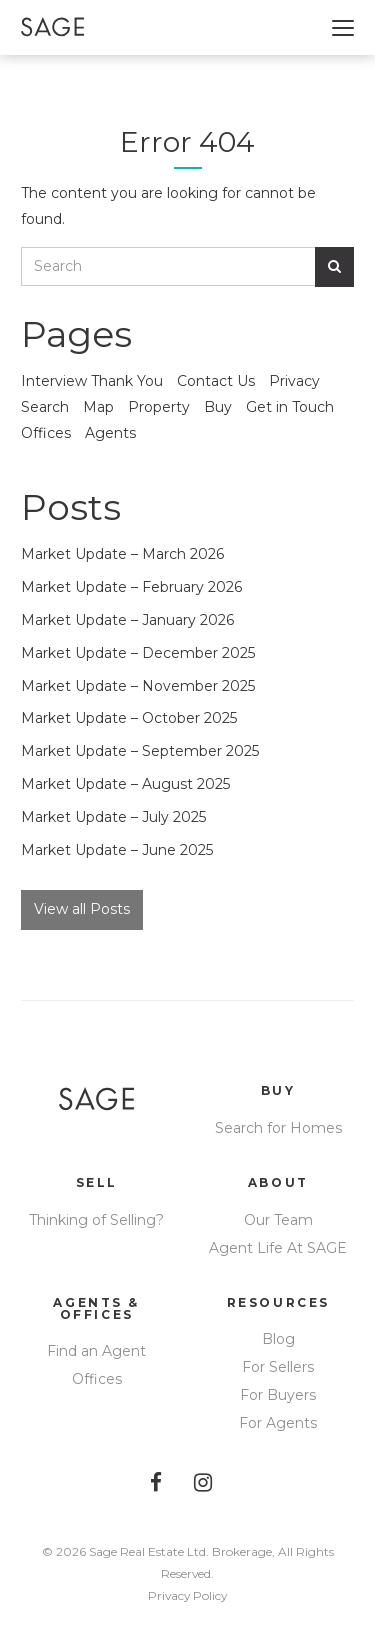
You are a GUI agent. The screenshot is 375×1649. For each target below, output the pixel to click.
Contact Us (216, 381)
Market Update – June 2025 (117, 850)
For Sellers (278, 1367)
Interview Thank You (92, 381)
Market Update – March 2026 (122, 554)
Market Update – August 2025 (125, 784)
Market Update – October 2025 (129, 718)
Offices (46, 433)
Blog (278, 1339)
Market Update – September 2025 (140, 751)
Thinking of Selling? (96, 1220)
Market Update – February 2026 (131, 587)
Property (159, 407)
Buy (218, 407)
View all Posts (82, 909)
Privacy (294, 381)
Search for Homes (278, 1128)
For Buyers (278, 1395)
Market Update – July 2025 (113, 817)
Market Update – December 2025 (138, 653)
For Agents (278, 1423)
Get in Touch (290, 407)
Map (98, 407)
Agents (110, 433)
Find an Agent (96, 1351)
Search (45, 407)
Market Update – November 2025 (138, 686)
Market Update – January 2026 (127, 620)
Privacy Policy (187, 1595)
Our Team (278, 1220)
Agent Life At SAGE (278, 1248)
